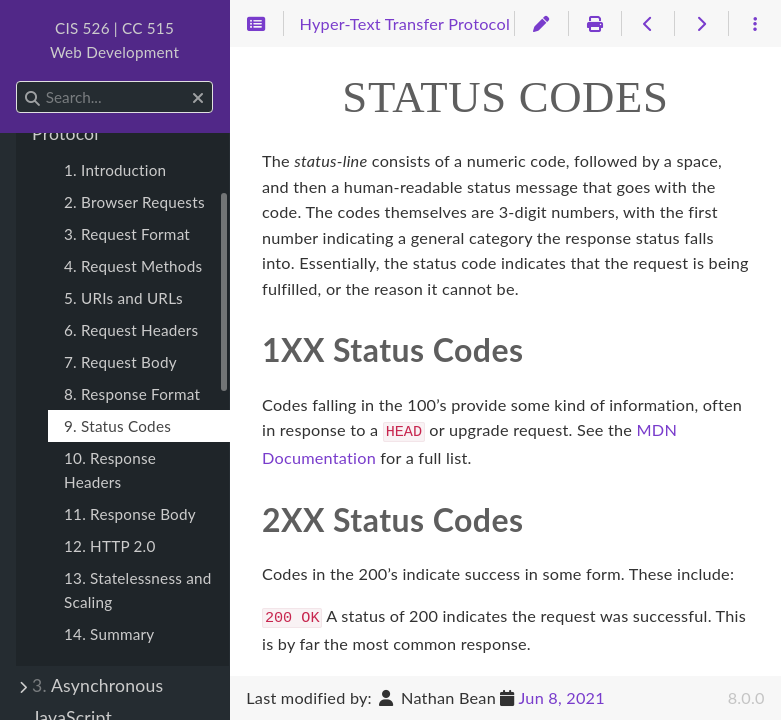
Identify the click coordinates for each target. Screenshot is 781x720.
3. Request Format (127, 234)
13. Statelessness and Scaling (138, 590)
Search (17, 81)
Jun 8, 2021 (561, 697)
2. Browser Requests (134, 202)
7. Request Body (120, 362)
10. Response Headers (110, 470)
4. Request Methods (133, 266)
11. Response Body (130, 514)
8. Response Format (132, 394)
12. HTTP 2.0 (110, 546)
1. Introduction (115, 170)
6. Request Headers (131, 330)
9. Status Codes (117, 426)
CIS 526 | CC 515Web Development (114, 40)
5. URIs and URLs (123, 298)
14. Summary (109, 634)
